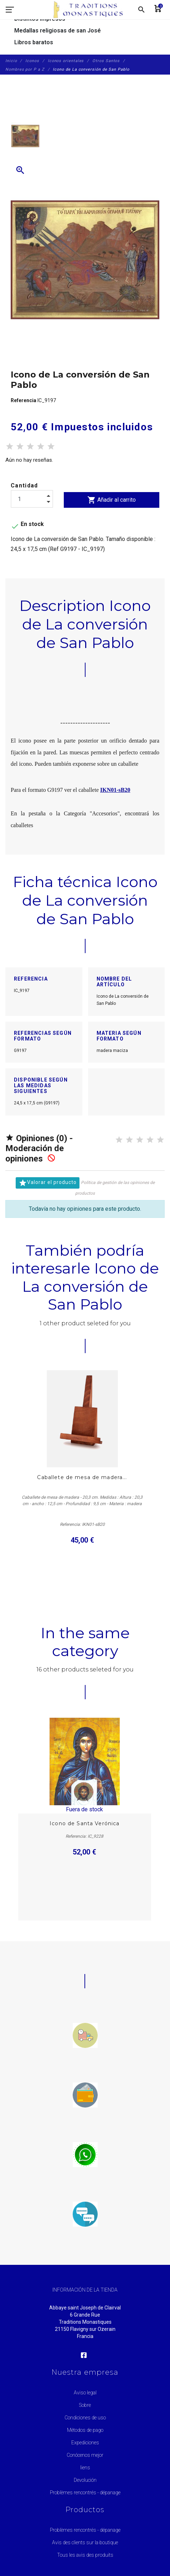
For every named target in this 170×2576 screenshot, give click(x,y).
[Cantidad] (31, 499)
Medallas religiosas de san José (57, 30)
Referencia (24, 400)
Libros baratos (33, 42)
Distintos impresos (39, 18)
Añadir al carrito (111, 500)
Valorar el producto (48, 1183)
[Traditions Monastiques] (91, 10)
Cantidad (24, 485)
